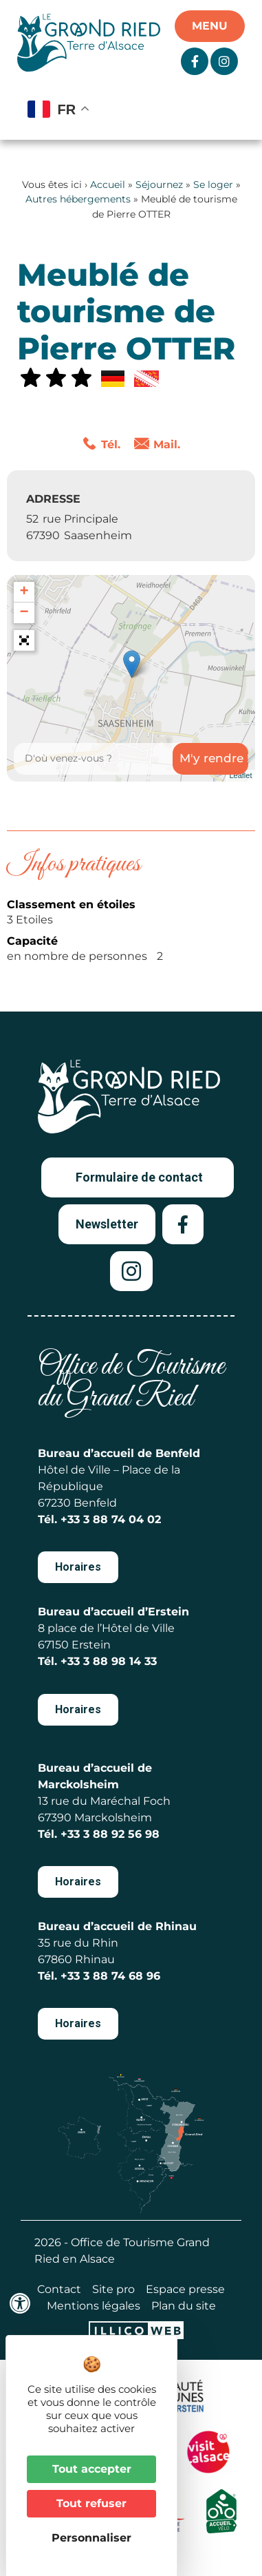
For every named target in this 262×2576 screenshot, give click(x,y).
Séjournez (159, 184)
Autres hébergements (78, 199)
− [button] (23, 613)
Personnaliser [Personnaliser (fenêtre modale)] (91, 2537)
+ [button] (23, 592)
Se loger (213, 184)
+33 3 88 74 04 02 (111, 1519)
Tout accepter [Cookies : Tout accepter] (91, 2468)
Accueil (107, 184)
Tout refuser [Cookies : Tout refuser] (91, 2503)
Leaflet (240, 775)
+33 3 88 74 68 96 (110, 1975)
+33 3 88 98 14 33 (109, 1661)
